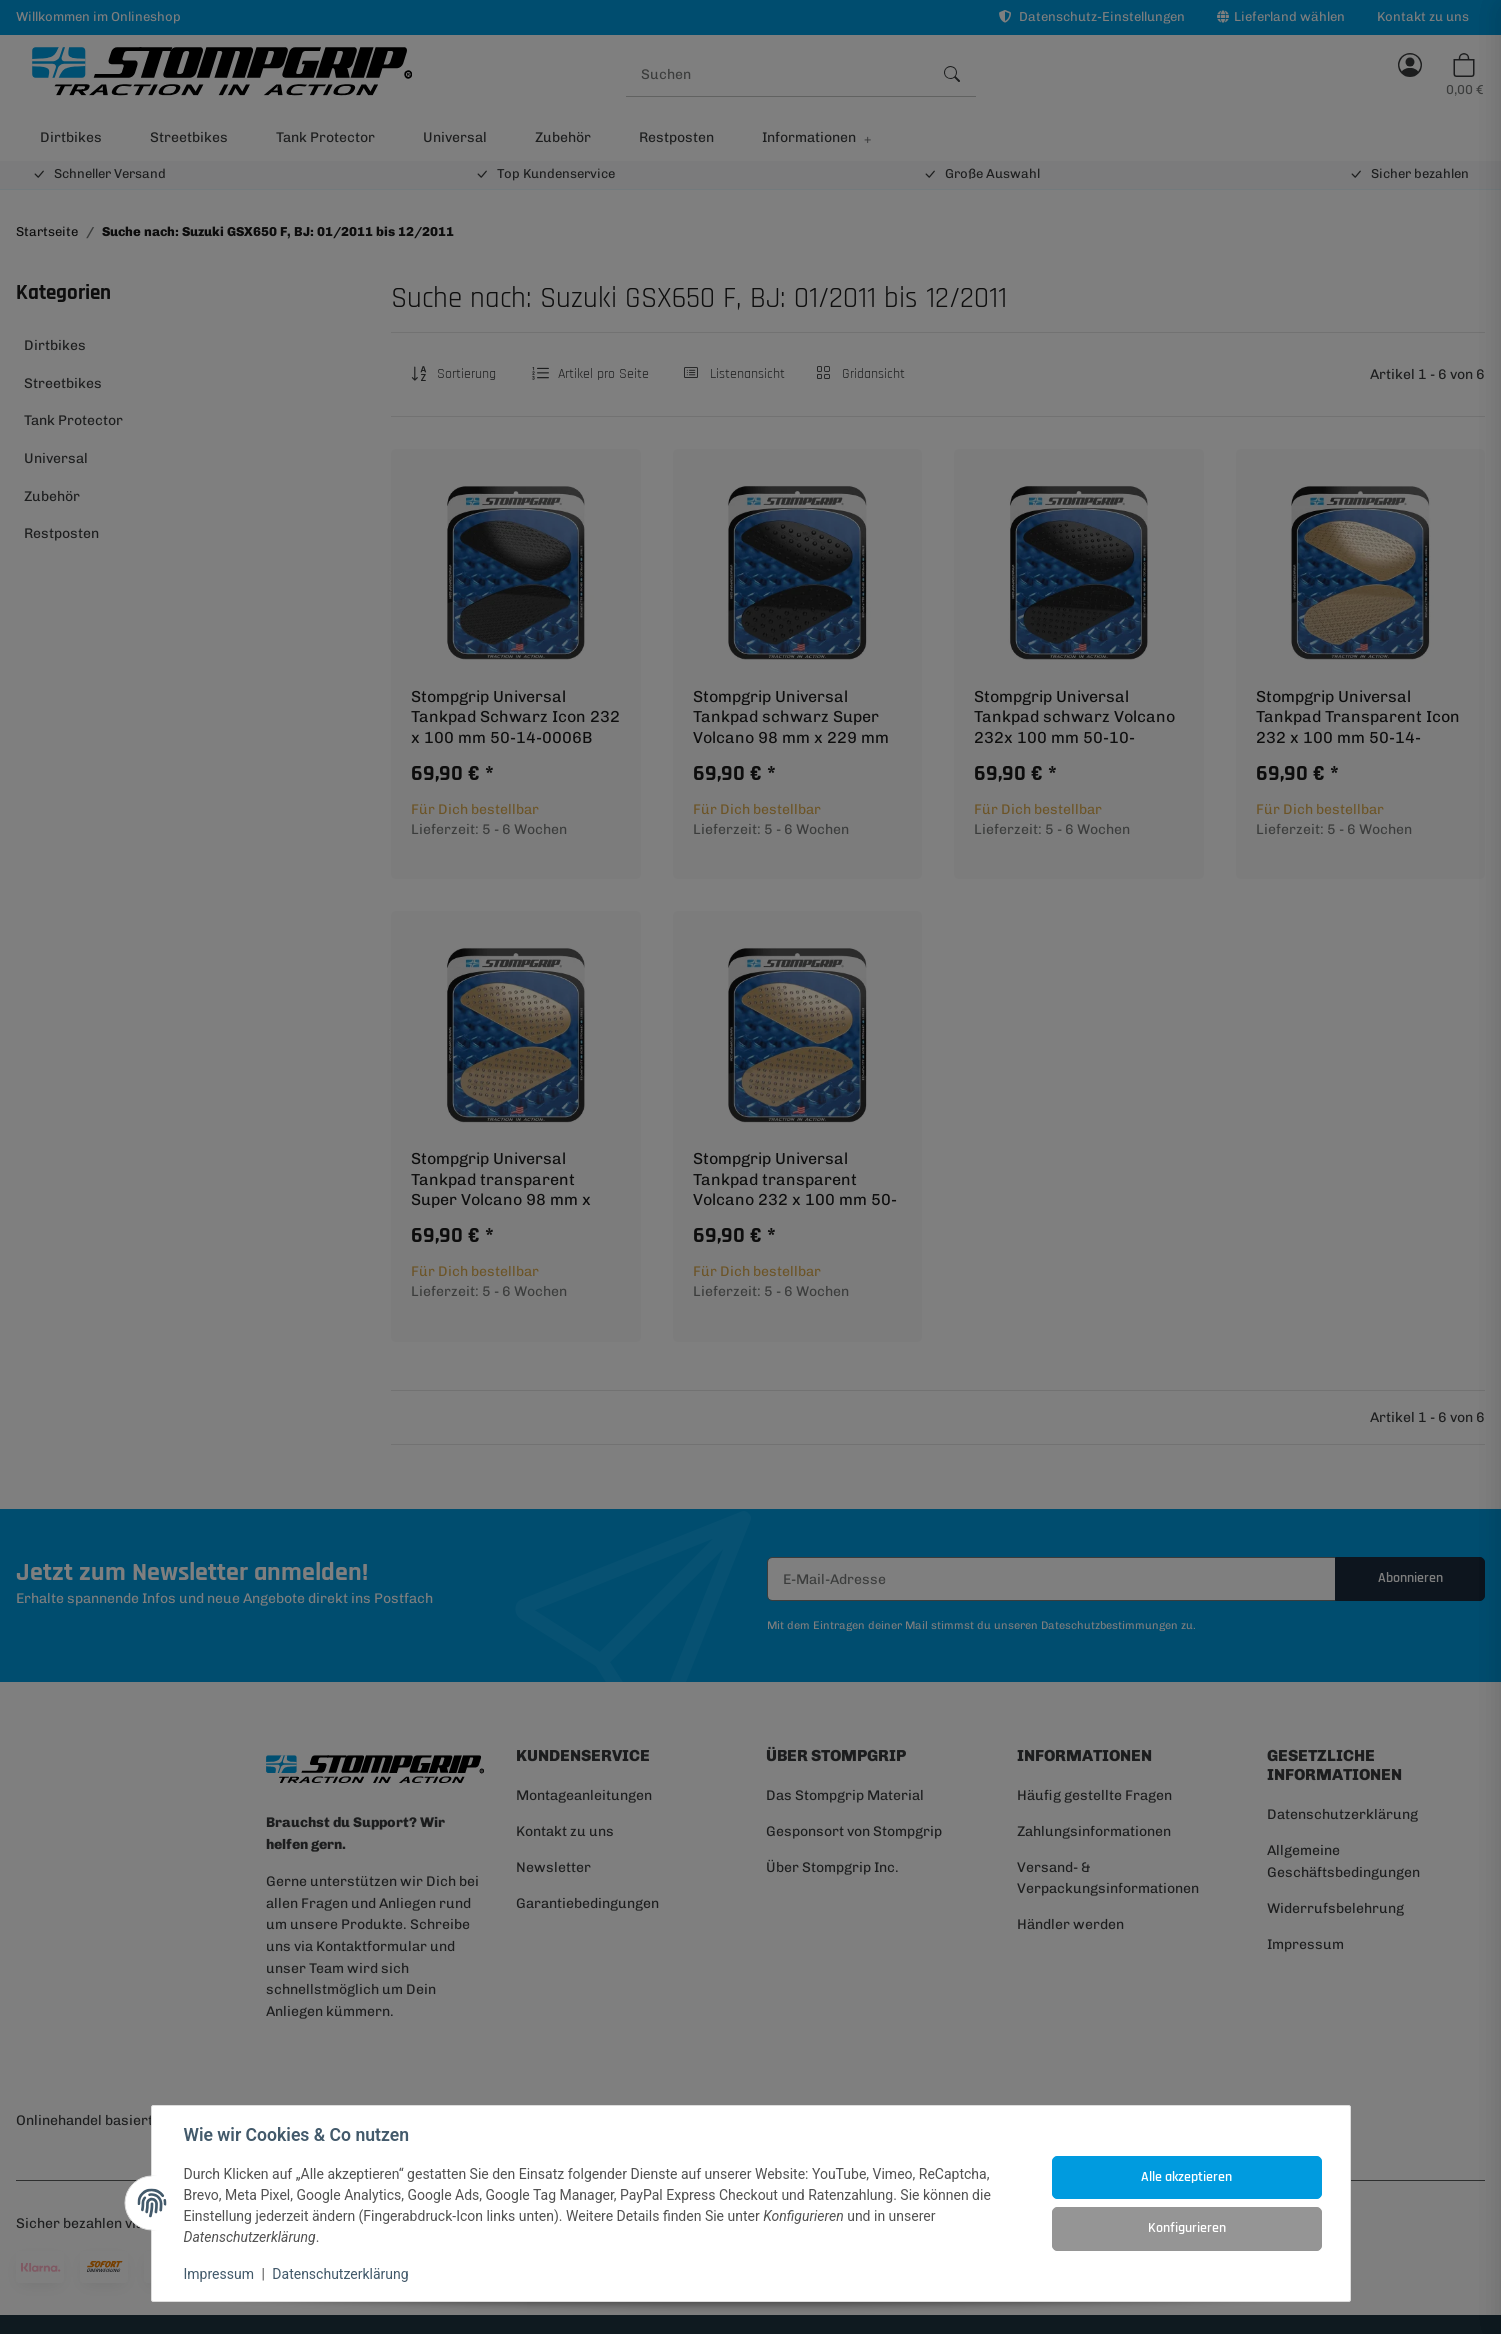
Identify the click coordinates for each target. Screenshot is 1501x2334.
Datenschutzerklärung (340, 2274)
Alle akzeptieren (1186, 2177)
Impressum (219, 2274)
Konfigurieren (1187, 2228)
